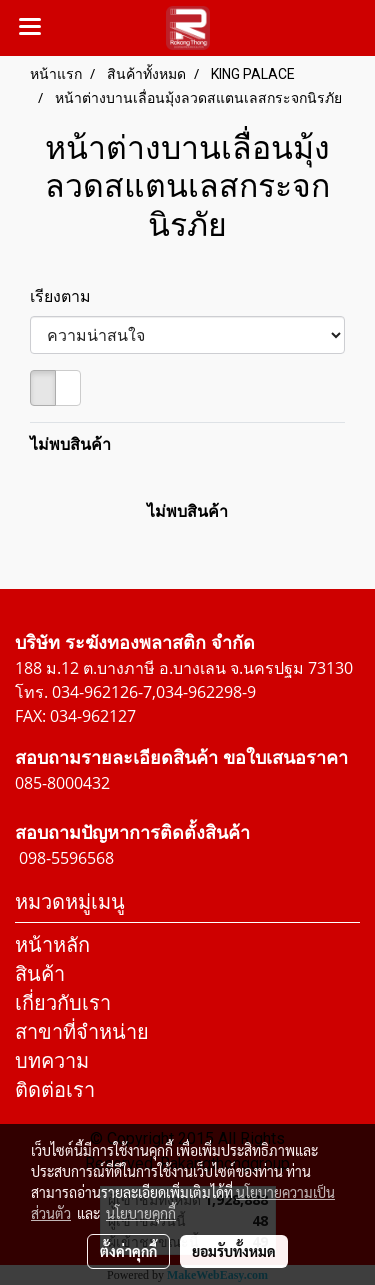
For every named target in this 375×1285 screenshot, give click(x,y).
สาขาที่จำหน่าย (82, 1031)
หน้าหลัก (52, 944)
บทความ (52, 1060)
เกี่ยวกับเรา (63, 1002)
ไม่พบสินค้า (70, 444)
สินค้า (40, 973)
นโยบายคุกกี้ (141, 1213)
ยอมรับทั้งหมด (234, 1251)
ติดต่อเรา (55, 1089)
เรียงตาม (66, 296)
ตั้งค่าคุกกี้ (128, 1251)
